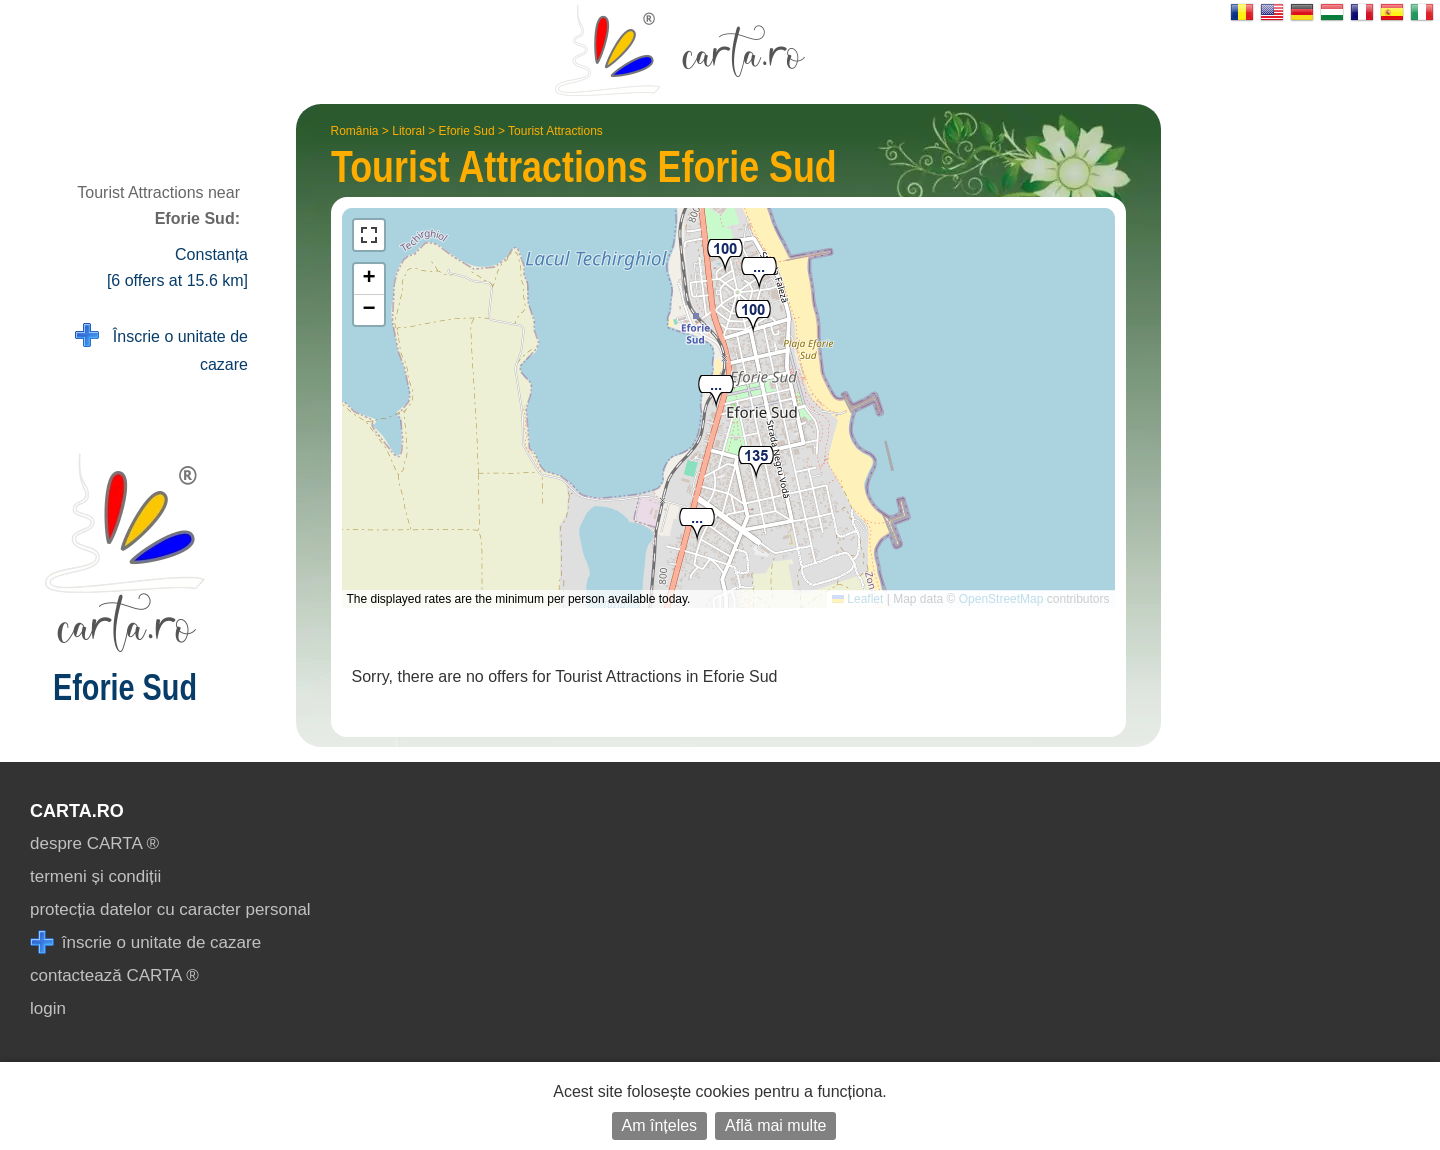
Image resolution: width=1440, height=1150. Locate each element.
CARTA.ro (77, 811)
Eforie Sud (467, 131)
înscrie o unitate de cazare (145, 942)
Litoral (408, 131)
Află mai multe (775, 1125)
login (48, 1008)
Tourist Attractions (555, 131)
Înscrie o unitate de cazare (161, 348)
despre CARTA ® (94, 843)
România (355, 131)
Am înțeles (660, 1125)
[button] (697, 525)
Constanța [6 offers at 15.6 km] (177, 267)
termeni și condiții (95, 876)
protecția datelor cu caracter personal (170, 909)
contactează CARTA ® (114, 975)
